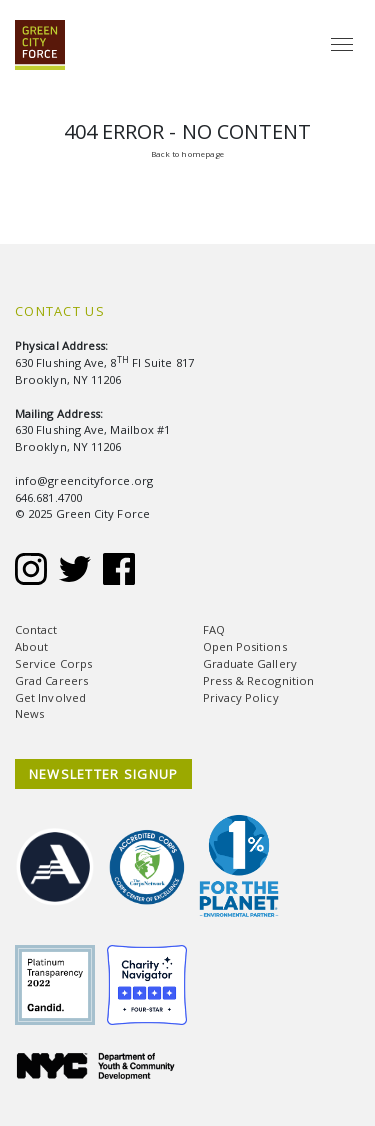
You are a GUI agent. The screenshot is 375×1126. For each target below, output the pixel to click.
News (29, 713)
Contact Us (60, 311)
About (31, 646)
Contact (36, 629)
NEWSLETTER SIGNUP (104, 774)
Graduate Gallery (250, 663)
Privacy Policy (241, 697)
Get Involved (50, 697)
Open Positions (245, 646)
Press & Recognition (259, 680)
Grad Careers (51, 680)
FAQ (214, 629)
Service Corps (53, 663)
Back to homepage (187, 153)
